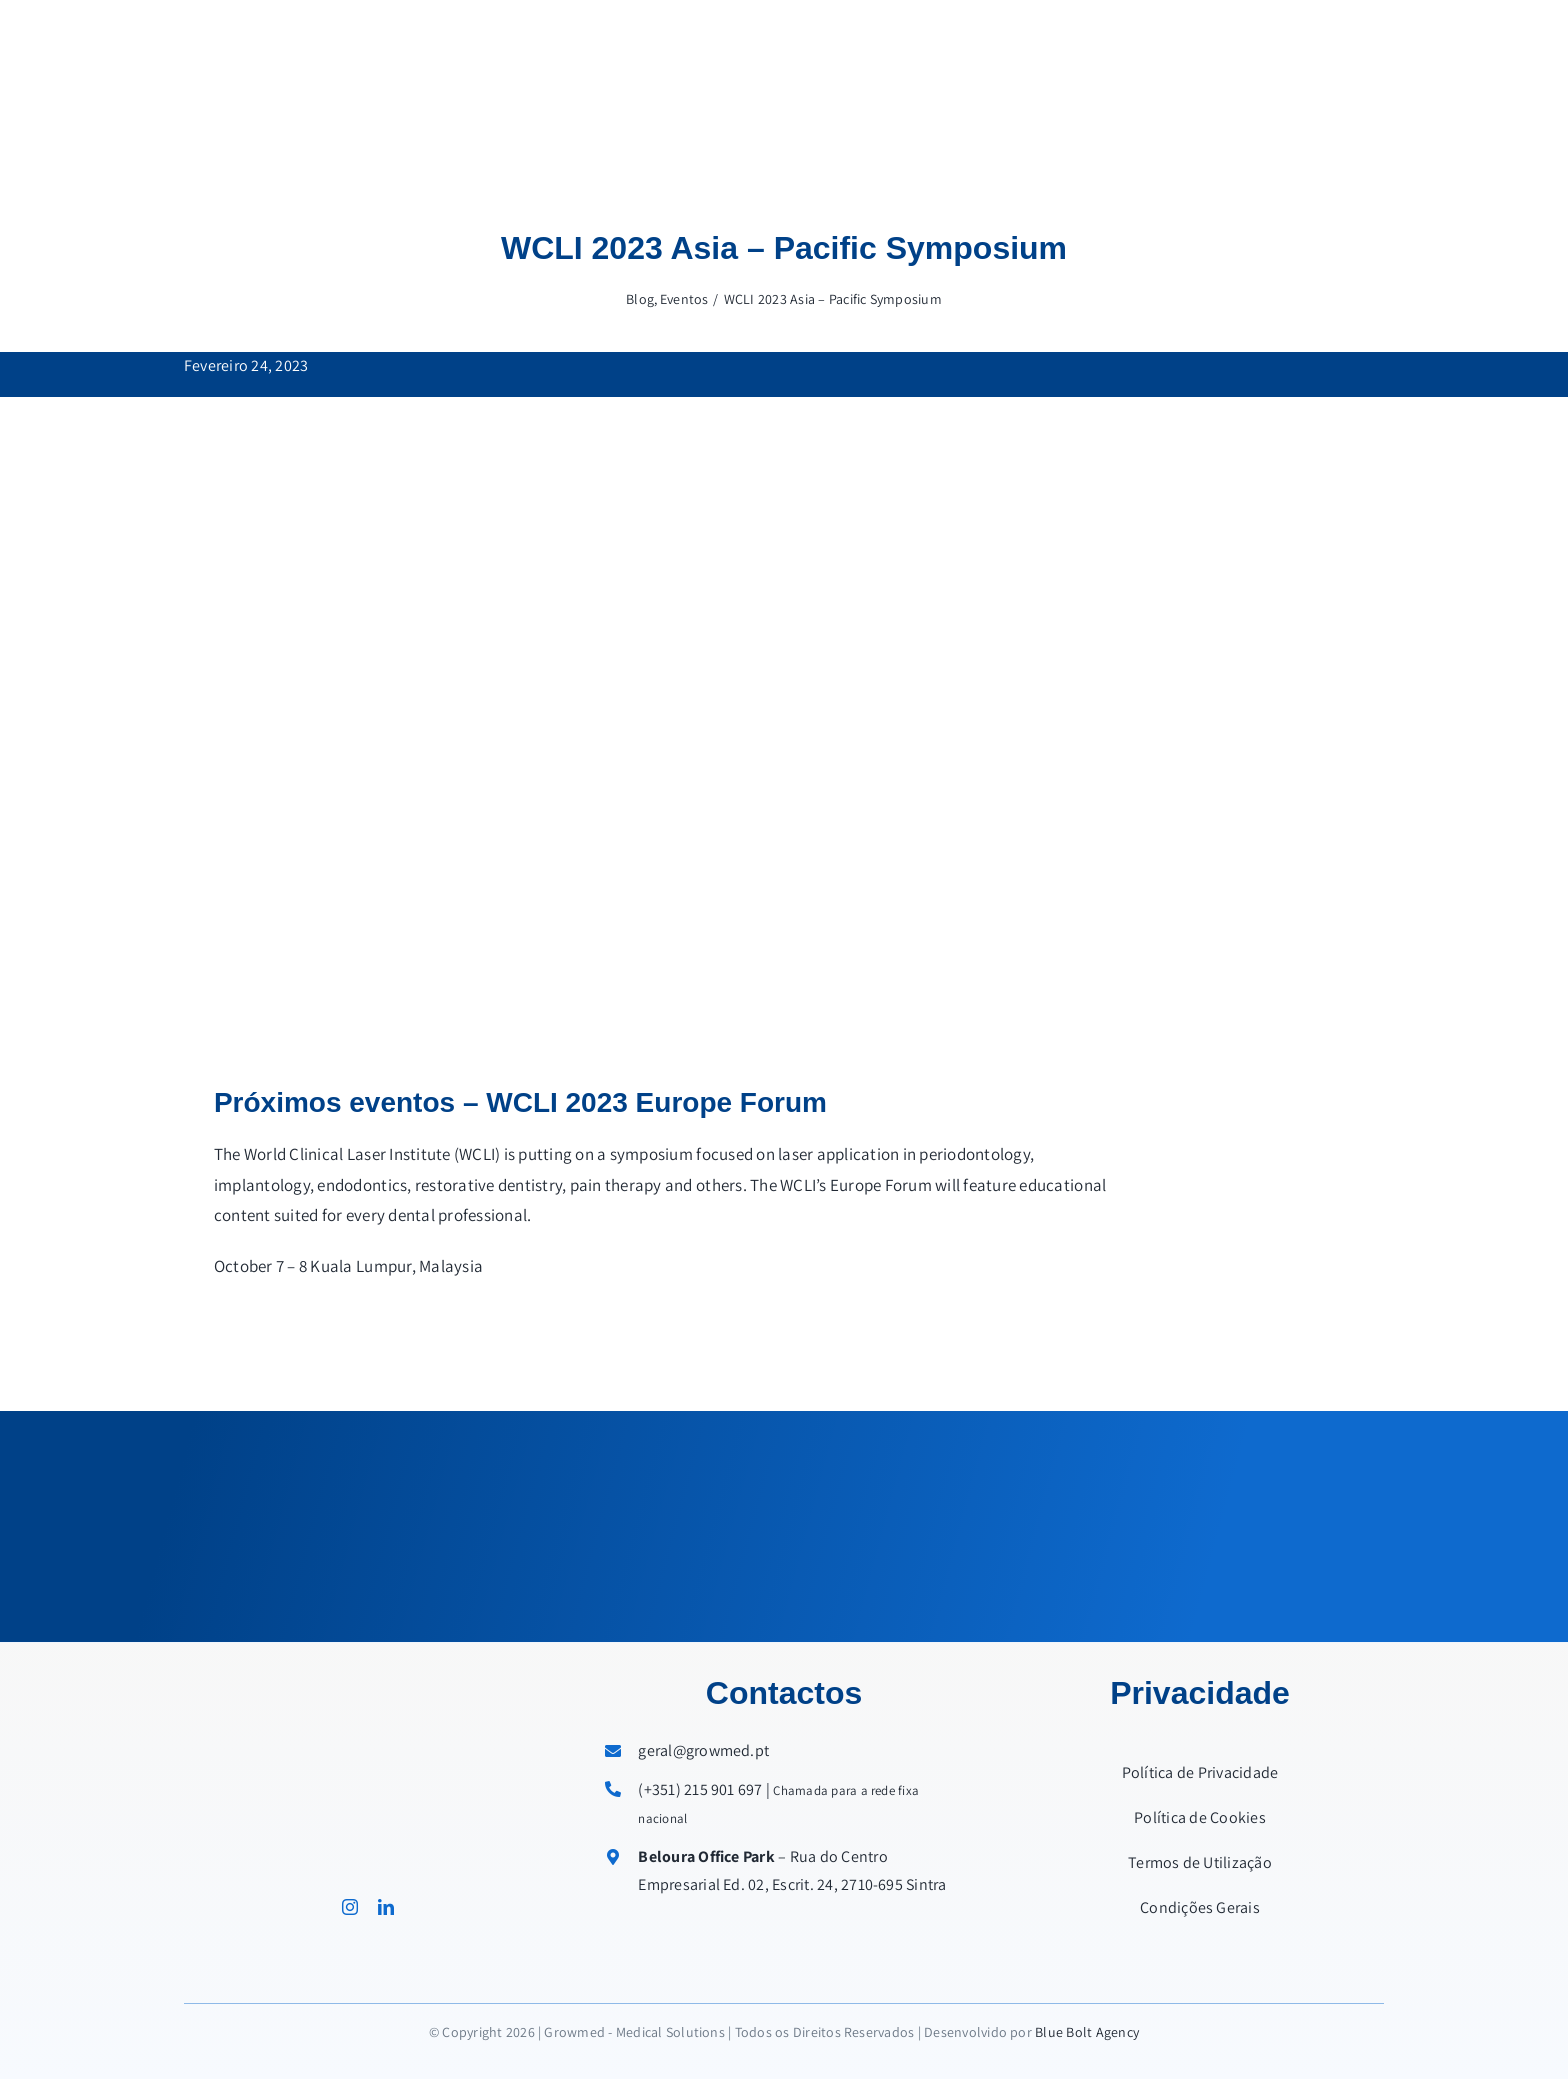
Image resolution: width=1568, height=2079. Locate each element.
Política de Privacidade (1200, 1772)
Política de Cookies (1200, 1817)
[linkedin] (386, 1907)
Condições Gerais (1200, 1907)
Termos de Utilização (1200, 1862)
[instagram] (350, 1907)
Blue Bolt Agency (1087, 2032)
